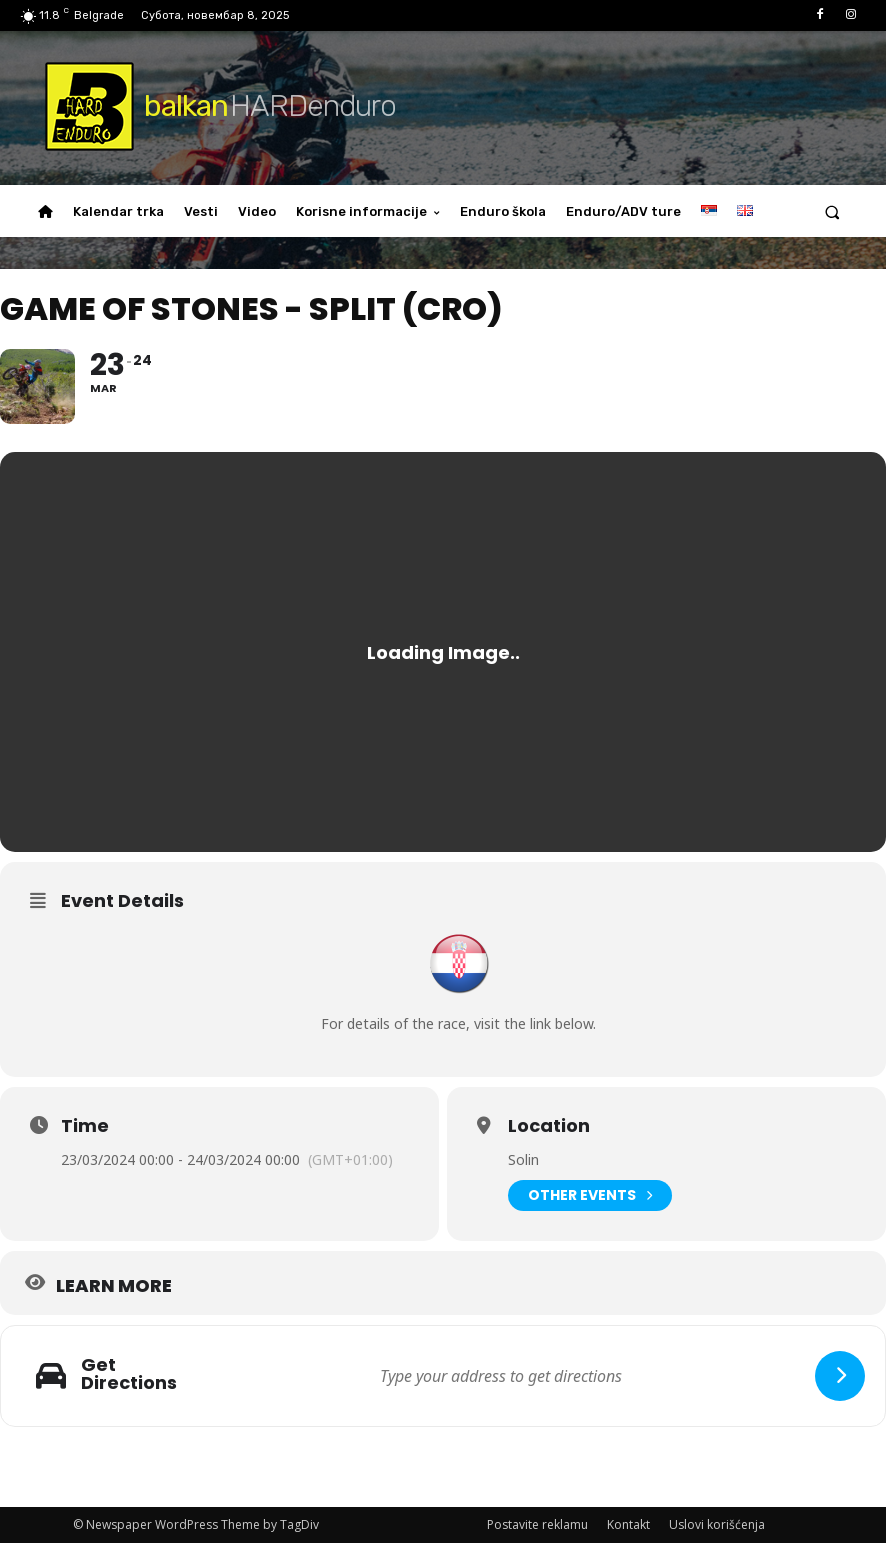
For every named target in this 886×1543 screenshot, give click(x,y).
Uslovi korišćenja (717, 1524)
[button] (832, 211)
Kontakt (628, 1524)
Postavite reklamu (537, 1524)
